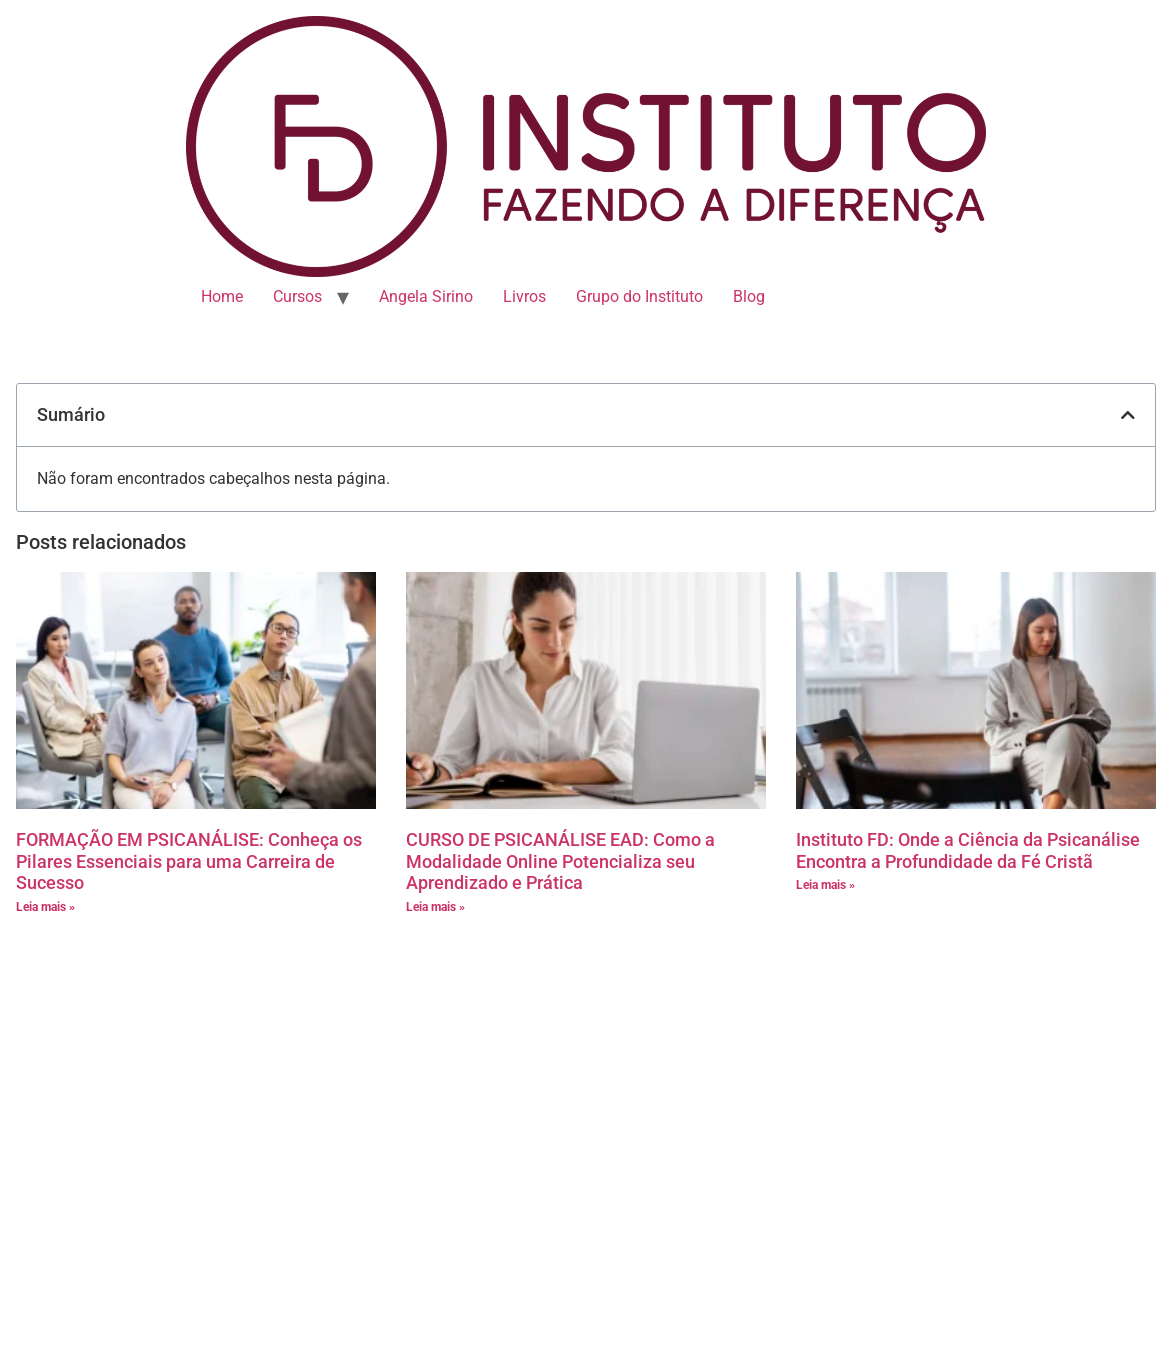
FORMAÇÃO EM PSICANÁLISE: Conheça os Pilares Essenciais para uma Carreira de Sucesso (189, 861)
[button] (1128, 415)
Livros (524, 296)
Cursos (297, 296)
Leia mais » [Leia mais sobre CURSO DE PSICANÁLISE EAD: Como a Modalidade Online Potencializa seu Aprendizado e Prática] (435, 907)
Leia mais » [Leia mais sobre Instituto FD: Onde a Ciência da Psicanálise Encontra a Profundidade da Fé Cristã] (825, 885)
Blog (749, 296)
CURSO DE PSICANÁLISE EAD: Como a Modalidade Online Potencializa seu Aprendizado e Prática (560, 861)
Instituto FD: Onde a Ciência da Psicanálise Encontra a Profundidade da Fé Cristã (968, 850)
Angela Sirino (426, 296)
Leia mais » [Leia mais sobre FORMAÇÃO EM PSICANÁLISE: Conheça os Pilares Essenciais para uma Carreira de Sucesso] (45, 907)
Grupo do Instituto (639, 296)
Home (222, 296)
